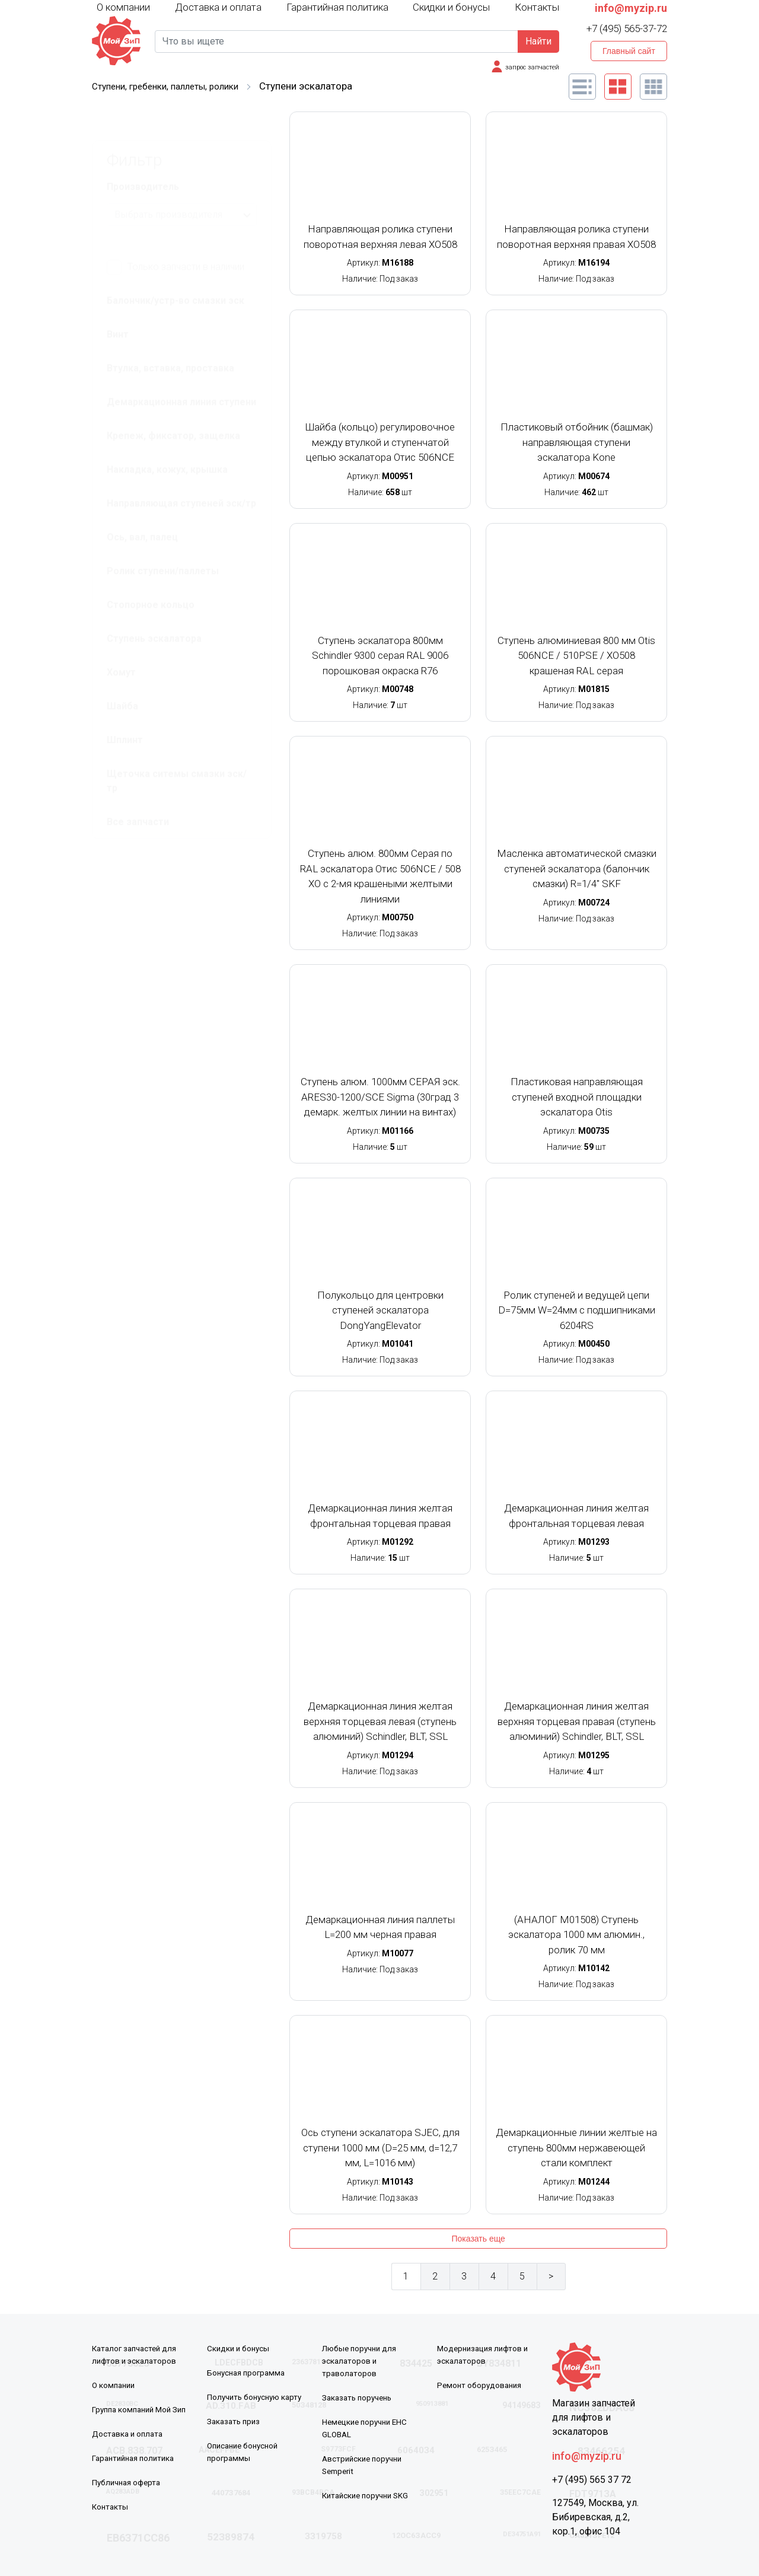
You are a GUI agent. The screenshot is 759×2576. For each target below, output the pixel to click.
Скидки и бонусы (451, 7)
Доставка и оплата (218, 7)
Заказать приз (235, 2421)
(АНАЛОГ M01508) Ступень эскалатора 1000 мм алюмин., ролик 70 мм (576, 1935)
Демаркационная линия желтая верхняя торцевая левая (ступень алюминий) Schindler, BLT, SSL (380, 1721)
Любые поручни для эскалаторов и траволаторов (361, 2361)
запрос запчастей (530, 67)
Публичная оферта (128, 2482)
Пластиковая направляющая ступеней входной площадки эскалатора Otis (577, 1097)
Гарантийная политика (337, 7)
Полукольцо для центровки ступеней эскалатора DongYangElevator (380, 1310)
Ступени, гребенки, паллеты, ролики (174, 86)
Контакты (537, 7)
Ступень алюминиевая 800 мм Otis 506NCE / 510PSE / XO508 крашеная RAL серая (576, 656)
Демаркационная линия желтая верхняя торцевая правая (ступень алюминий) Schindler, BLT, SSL (577, 1721)
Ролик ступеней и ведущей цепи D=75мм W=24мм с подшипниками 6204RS (576, 1310)
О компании (123, 6)
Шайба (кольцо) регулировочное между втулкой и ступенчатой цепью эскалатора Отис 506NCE (380, 442)
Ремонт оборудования (481, 2385)
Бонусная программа (248, 2372)
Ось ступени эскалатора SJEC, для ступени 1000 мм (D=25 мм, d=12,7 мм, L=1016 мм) (380, 2148)
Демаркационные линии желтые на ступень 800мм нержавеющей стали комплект (576, 2148)
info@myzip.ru (631, 8)
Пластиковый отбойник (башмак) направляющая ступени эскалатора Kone (576, 442)
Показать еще (478, 2238)
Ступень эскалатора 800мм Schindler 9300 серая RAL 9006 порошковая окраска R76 (380, 656)
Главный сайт (628, 51)
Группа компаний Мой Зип (142, 2409)
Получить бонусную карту (257, 2397)
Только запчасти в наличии (175, 238)
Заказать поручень (359, 2397)
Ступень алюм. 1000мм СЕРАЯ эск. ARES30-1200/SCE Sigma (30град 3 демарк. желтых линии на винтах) (380, 1097)
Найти (538, 41)
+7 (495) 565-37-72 (626, 28)
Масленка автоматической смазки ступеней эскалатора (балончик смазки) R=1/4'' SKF (576, 868)
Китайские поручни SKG (368, 2495)
